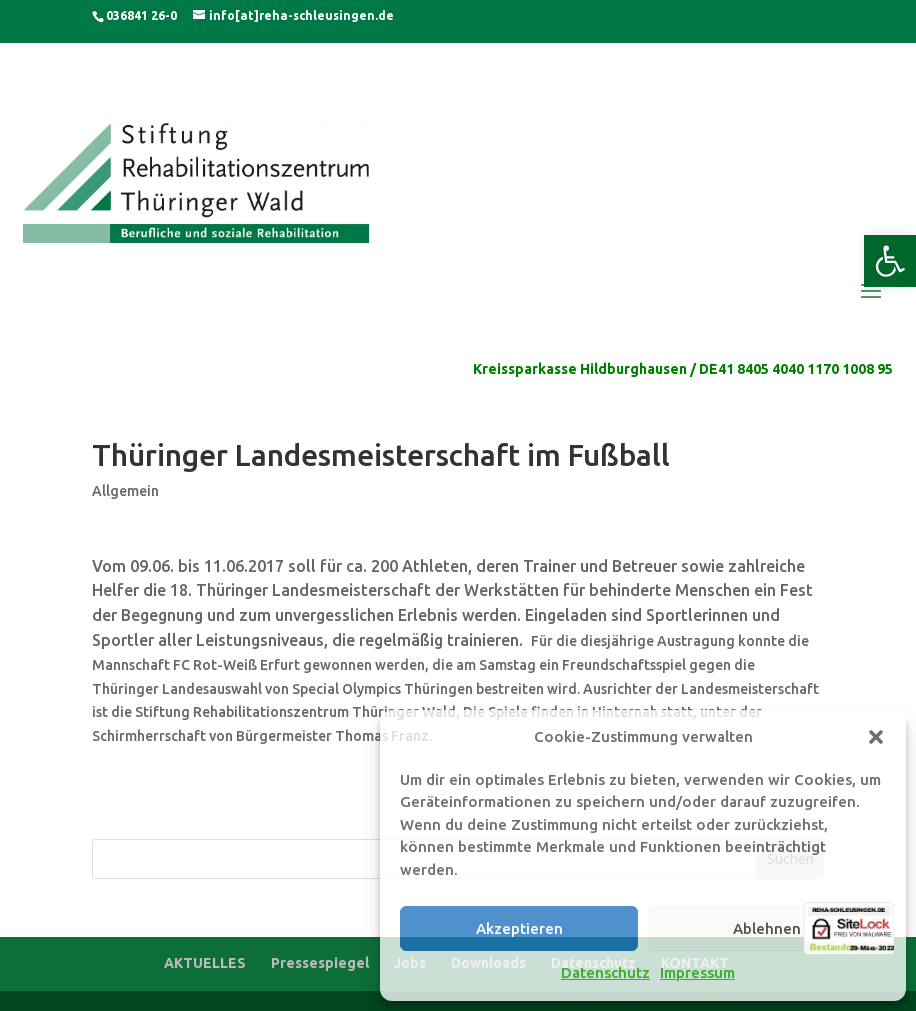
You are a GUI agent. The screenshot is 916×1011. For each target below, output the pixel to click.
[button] (890, 261)
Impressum (697, 972)
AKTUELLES (205, 963)
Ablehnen (767, 928)
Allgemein (125, 491)
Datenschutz (605, 972)
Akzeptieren (519, 928)
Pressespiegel (320, 963)
